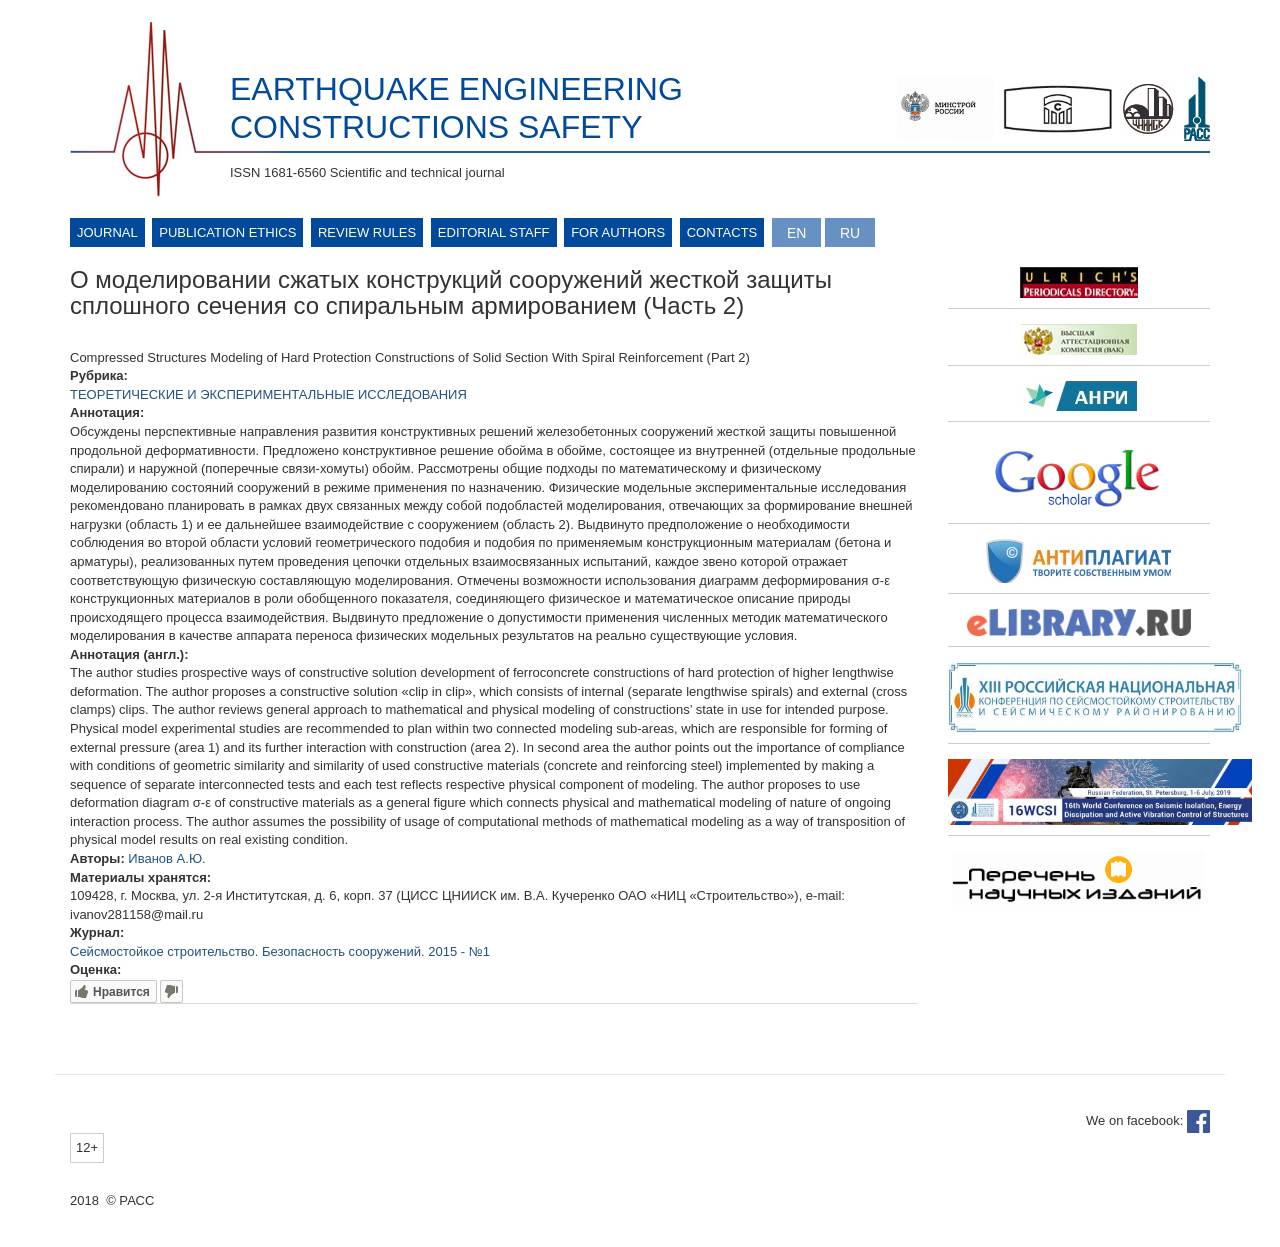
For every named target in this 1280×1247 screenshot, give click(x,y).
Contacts (722, 232)
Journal (107, 232)
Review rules (367, 232)
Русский (850, 232)
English (796, 232)
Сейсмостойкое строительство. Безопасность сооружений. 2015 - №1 (280, 951)
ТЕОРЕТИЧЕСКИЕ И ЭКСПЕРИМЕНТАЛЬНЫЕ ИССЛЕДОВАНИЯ (268, 394)
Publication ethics (227, 232)
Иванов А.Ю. (166, 858)
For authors (618, 232)
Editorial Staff (494, 232)
